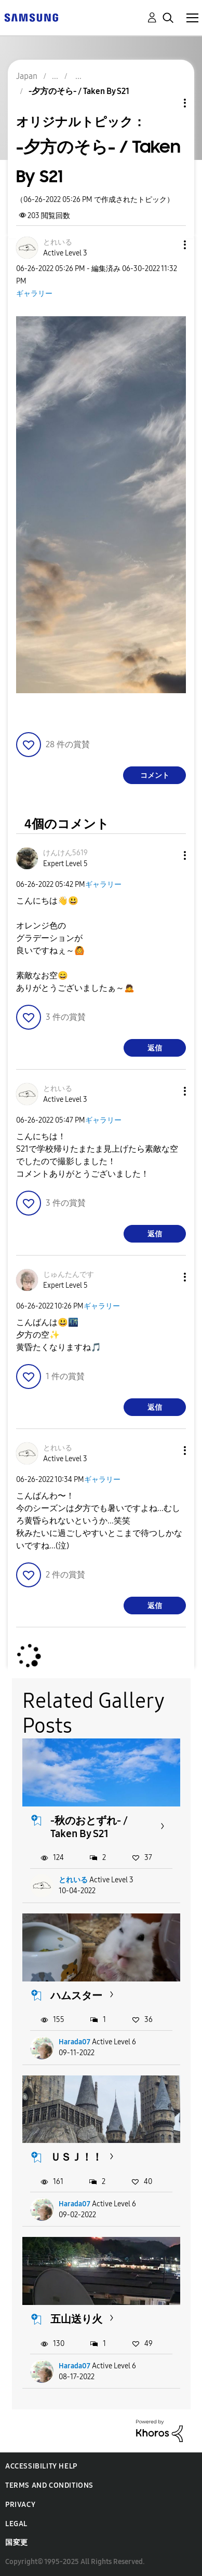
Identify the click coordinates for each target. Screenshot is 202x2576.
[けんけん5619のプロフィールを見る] (65, 852)
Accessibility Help (41, 2466)
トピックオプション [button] (167, 103)
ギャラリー (34, 293)
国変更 (16, 2542)
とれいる (73, 1880)
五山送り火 (76, 2319)
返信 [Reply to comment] (154, 1048)
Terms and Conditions (49, 2485)
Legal (16, 2523)
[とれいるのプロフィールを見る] (57, 242)
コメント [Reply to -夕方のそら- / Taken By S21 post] (154, 775)
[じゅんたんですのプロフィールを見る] (68, 1274)
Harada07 (74, 2042)
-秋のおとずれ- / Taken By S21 (89, 1827)
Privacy (20, 2504)
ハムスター (76, 1995)
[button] (167, 245)
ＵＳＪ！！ (76, 2157)
